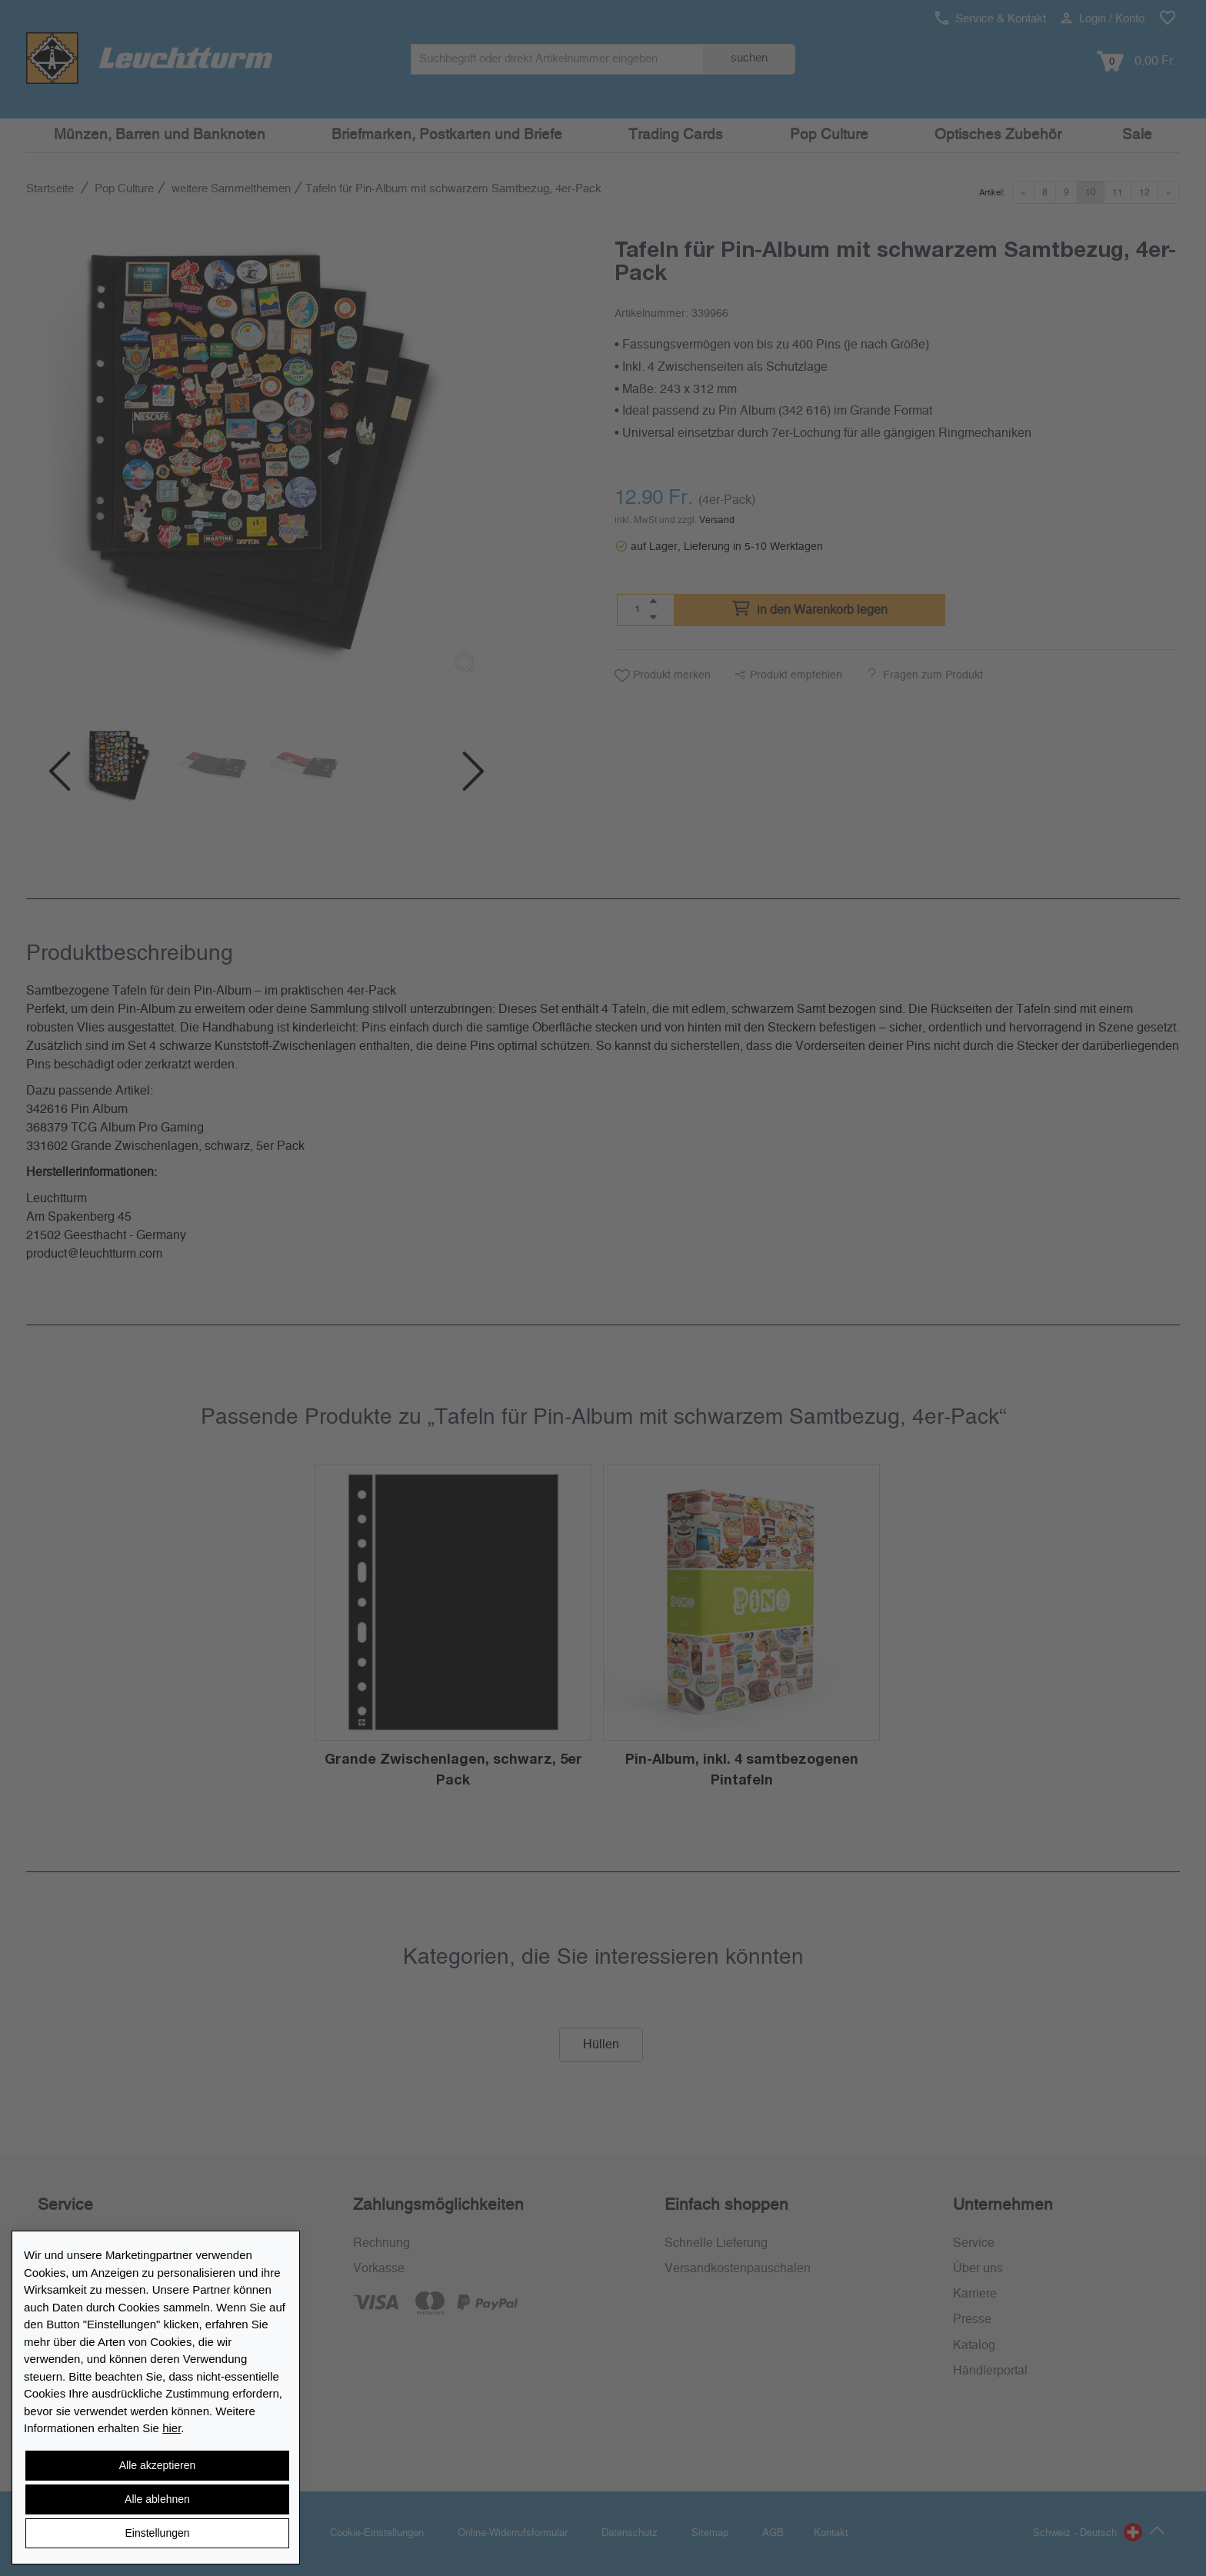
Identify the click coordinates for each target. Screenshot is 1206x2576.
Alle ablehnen (157, 2499)
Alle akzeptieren (157, 2465)
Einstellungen (157, 2533)
